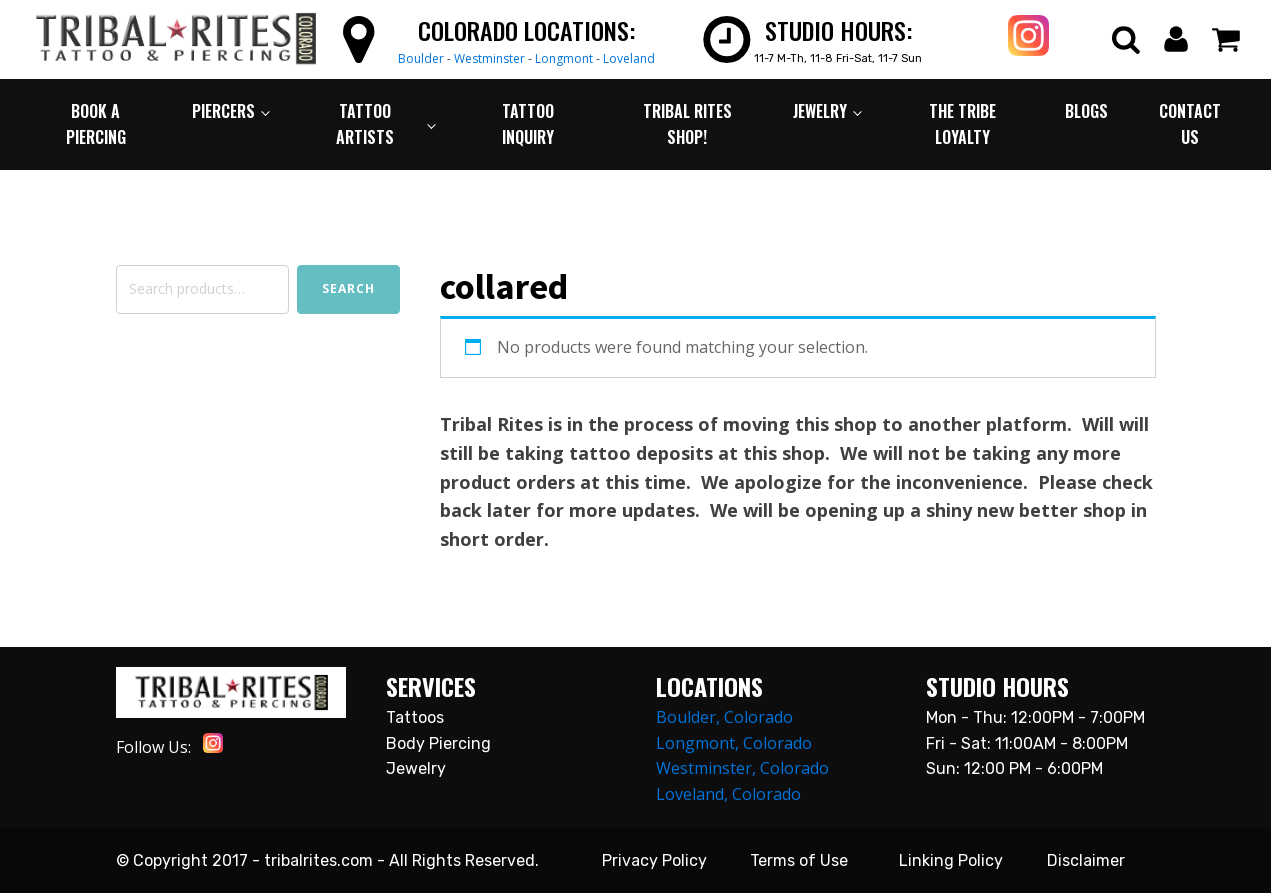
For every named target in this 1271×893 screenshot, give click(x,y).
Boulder (421, 58)
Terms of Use (799, 860)
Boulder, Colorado (724, 717)
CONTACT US (1190, 124)
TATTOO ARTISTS (365, 124)
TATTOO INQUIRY (528, 124)
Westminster (489, 58)
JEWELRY (820, 111)
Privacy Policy (654, 860)
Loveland (629, 58)
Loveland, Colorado (728, 794)
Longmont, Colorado (734, 743)
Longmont (564, 58)
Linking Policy (951, 860)
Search (348, 288)
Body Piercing (438, 743)
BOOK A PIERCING (96, 124)
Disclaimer (1086, 860)
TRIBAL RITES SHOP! (687, 124)
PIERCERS (223, 111)
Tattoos (415, 717)
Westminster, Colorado (742, 768)
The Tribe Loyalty (962, 124)
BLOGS (1086, 111)
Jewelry (416, 768)
